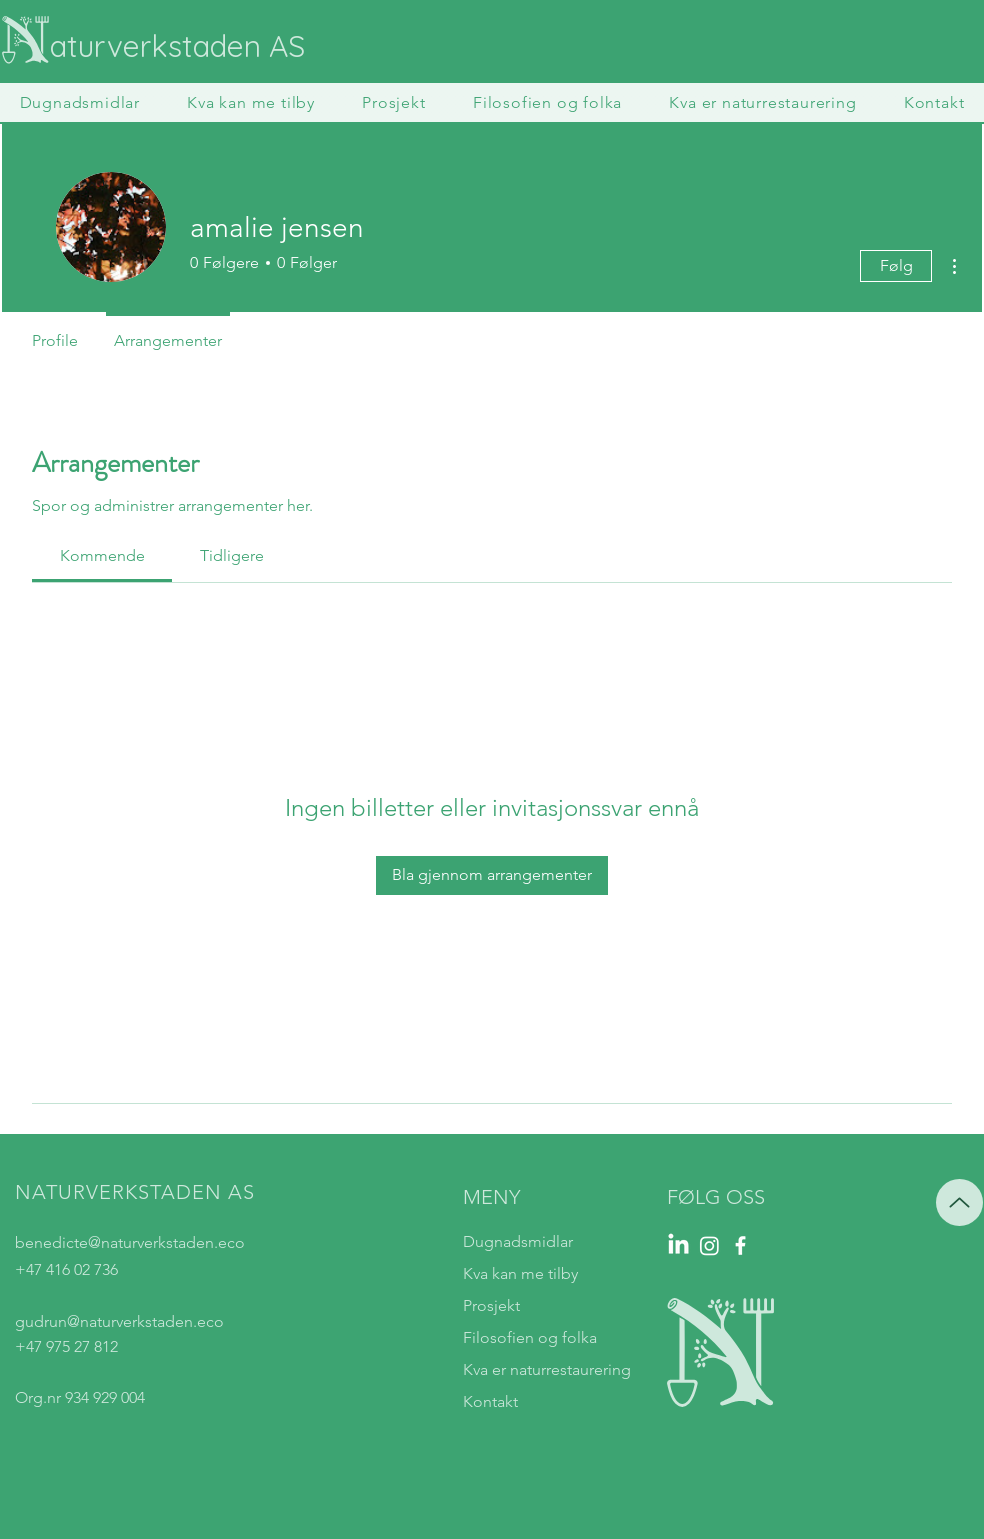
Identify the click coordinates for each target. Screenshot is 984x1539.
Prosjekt (491, 1305)
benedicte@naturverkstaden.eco (130, 1242)
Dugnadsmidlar (518, 1241)
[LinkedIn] (678, 1245)
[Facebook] (740, 1245)
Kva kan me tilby (520, 1273)
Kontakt (490, 1401)
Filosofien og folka (530, 1337)
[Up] (959, 1202)
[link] (102, 555)
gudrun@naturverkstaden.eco (119, 1321)
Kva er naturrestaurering (547, 1369)
